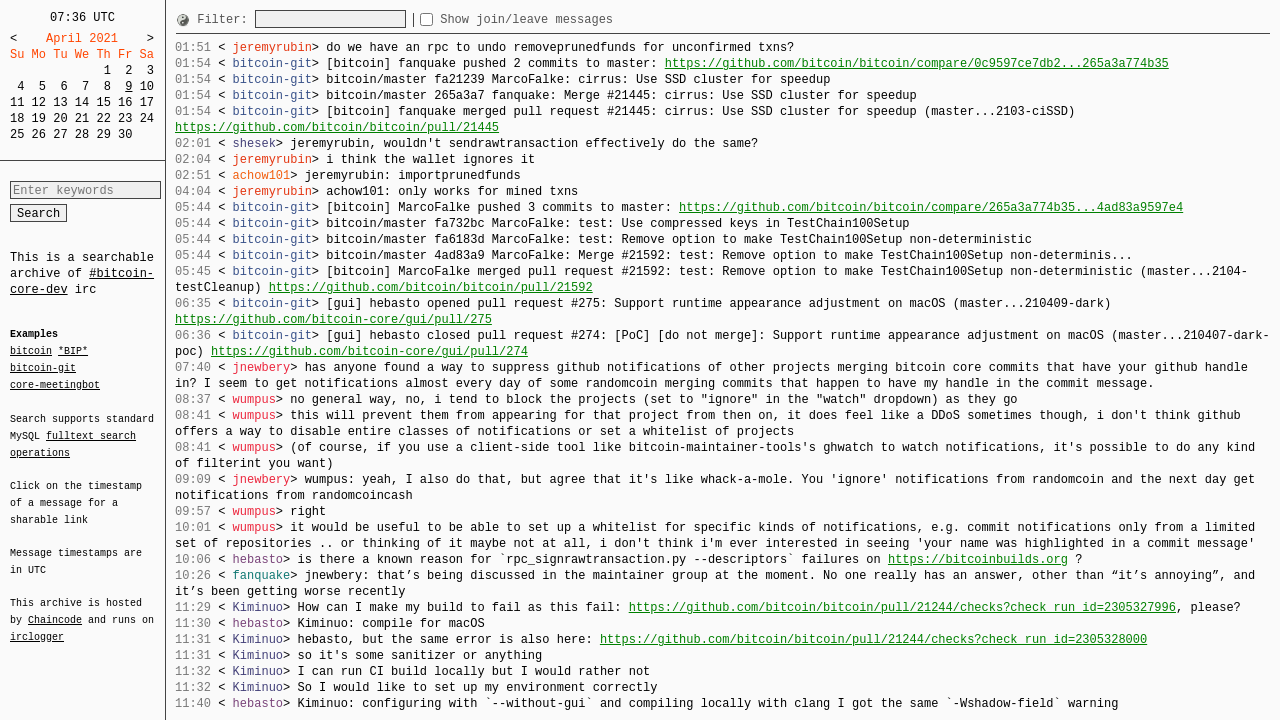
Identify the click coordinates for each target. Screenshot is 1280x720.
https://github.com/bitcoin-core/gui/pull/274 (369, 351)
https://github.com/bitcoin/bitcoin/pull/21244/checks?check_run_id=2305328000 (873, 639)
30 (125, 134)
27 (60, 134)
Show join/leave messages (562, 19)
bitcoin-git (43, 368)
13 (60, 102)
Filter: (226, 19)
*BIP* (73, 352)
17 (147, 102)
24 (147, 118)
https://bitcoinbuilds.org (978, 559)
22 (103, 118)
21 (82, 118)
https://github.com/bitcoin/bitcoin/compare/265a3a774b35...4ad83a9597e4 (931, 207)
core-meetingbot (55, 384)
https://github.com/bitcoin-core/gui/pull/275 (333, 319)
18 (17, 118)
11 (17, 102)
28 (82, 134)
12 (39, 102)
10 (147, 86)
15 (103, 102)
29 (103, 134)
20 (60, 118)
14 (82, 102)
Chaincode (55, 608)
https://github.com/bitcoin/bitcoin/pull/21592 (431, 287)
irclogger (37, 624)
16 (125, 102)
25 (17, 134)
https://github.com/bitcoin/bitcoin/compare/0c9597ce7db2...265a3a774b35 (917, 63)
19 (39, 118)
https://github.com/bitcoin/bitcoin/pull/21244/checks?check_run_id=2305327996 (902, 607)
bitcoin (31, 352)
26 (39, 134)
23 (125, 118)
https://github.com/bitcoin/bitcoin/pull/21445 (337, 127)
